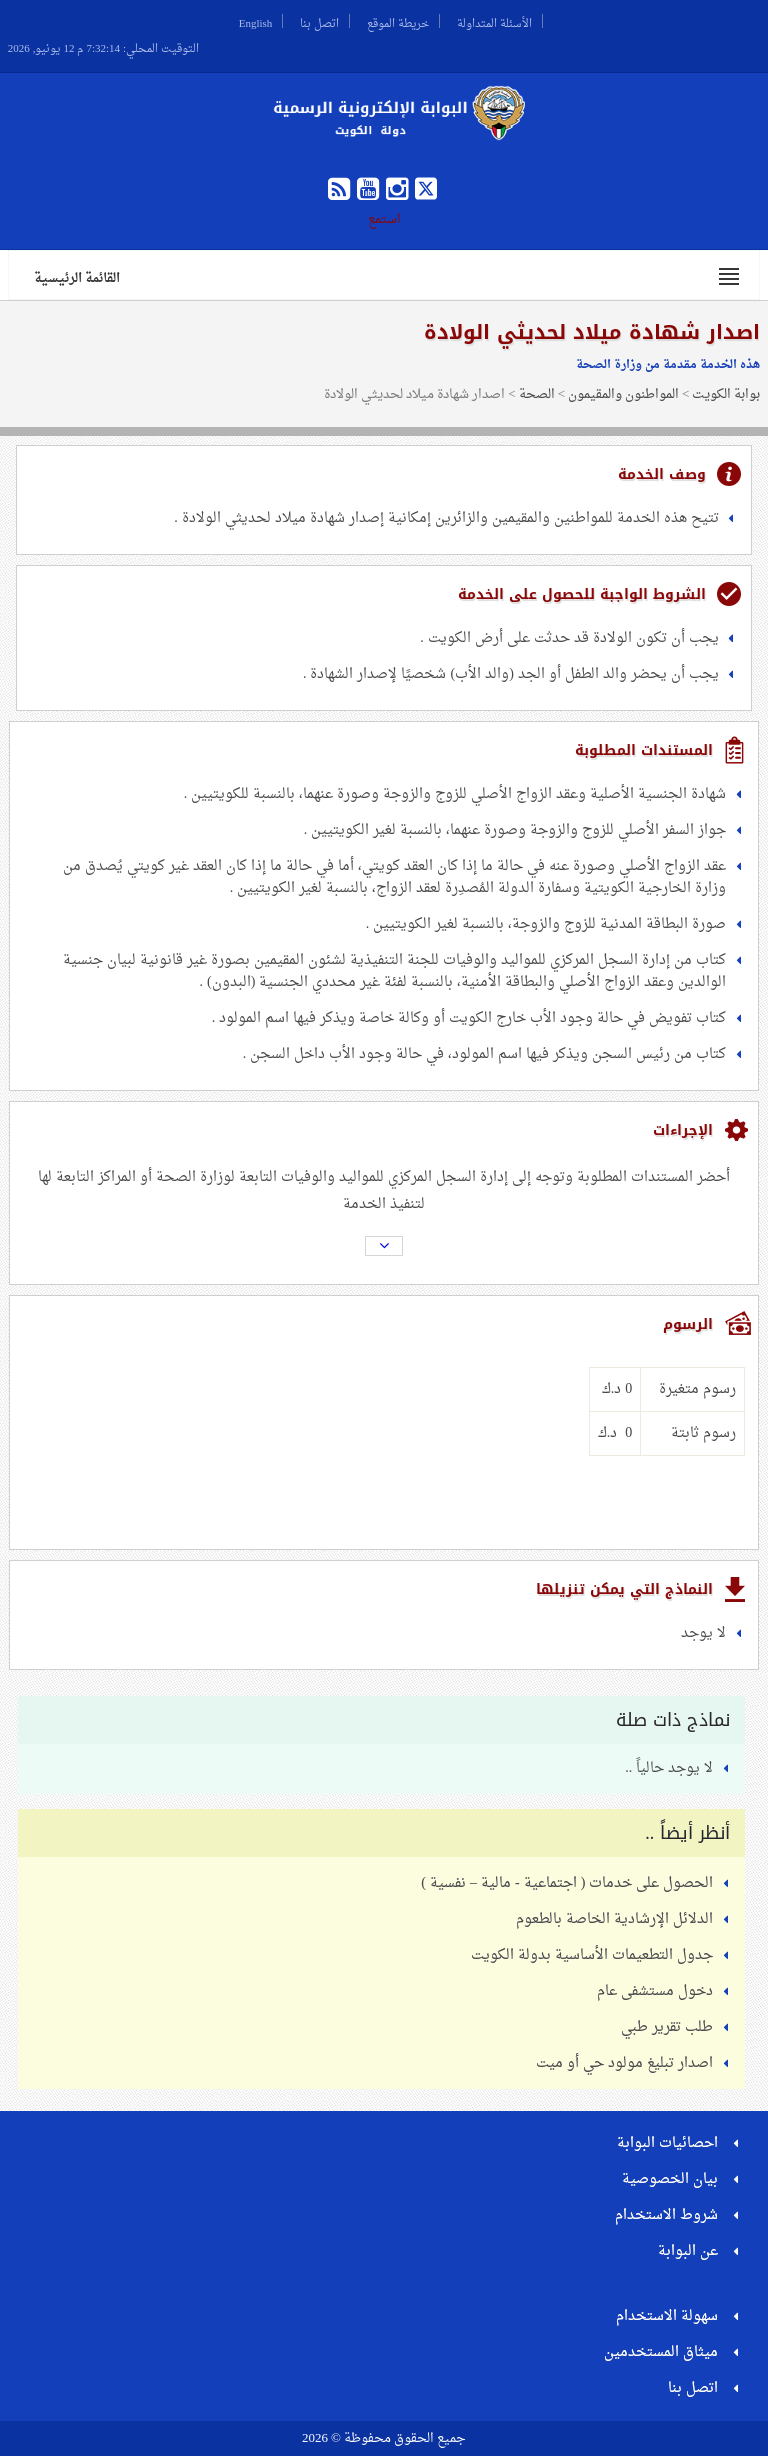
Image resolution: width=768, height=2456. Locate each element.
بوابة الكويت (726, 394)
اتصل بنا (319, 21)
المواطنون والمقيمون (623, 394)
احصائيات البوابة (667, 2143)
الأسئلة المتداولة (494, 21)
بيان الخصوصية (670, 2179)
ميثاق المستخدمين (661, 2352)
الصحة (537, 394)
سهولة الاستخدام (667, 2316)
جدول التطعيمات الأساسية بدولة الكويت (592, 1955)
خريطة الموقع (398, 21)
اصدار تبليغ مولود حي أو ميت (624, 2063)
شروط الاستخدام (666, 2215)
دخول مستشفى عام (655, 1991)
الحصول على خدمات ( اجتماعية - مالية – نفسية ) (567, 1883)
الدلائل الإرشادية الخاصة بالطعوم (614, 1919)
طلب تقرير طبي (667, 2027)
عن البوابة (688, 2251)
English (256, 21)
